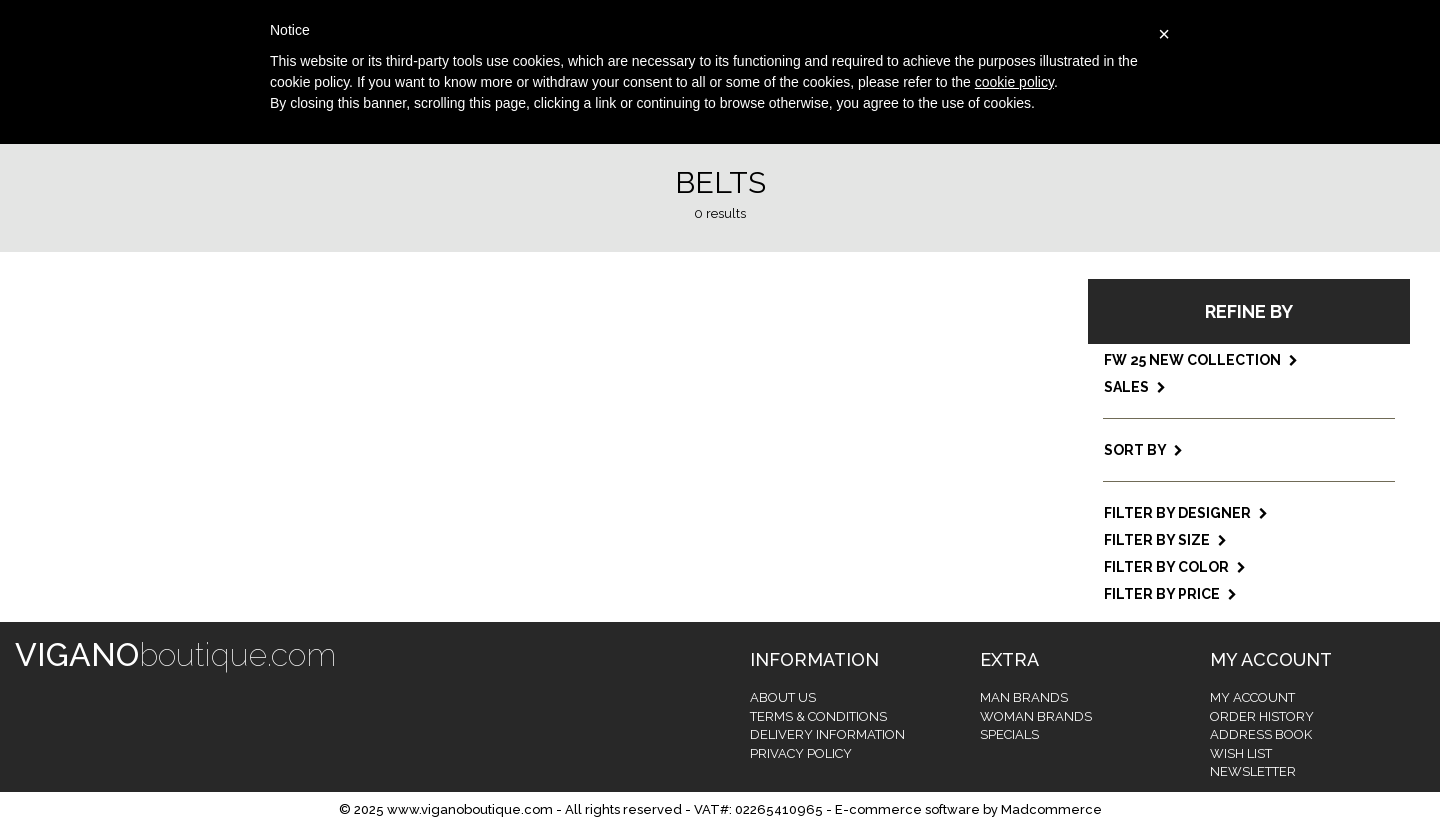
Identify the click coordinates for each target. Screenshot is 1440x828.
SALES (1135, 387)
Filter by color (1175, 567)
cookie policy (1014, 82)
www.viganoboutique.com (470, 809)
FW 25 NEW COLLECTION (1201, 360)
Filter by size (1165, 540)
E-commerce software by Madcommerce (968, 809)
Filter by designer (1186, 513)
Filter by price (1170, 594)
